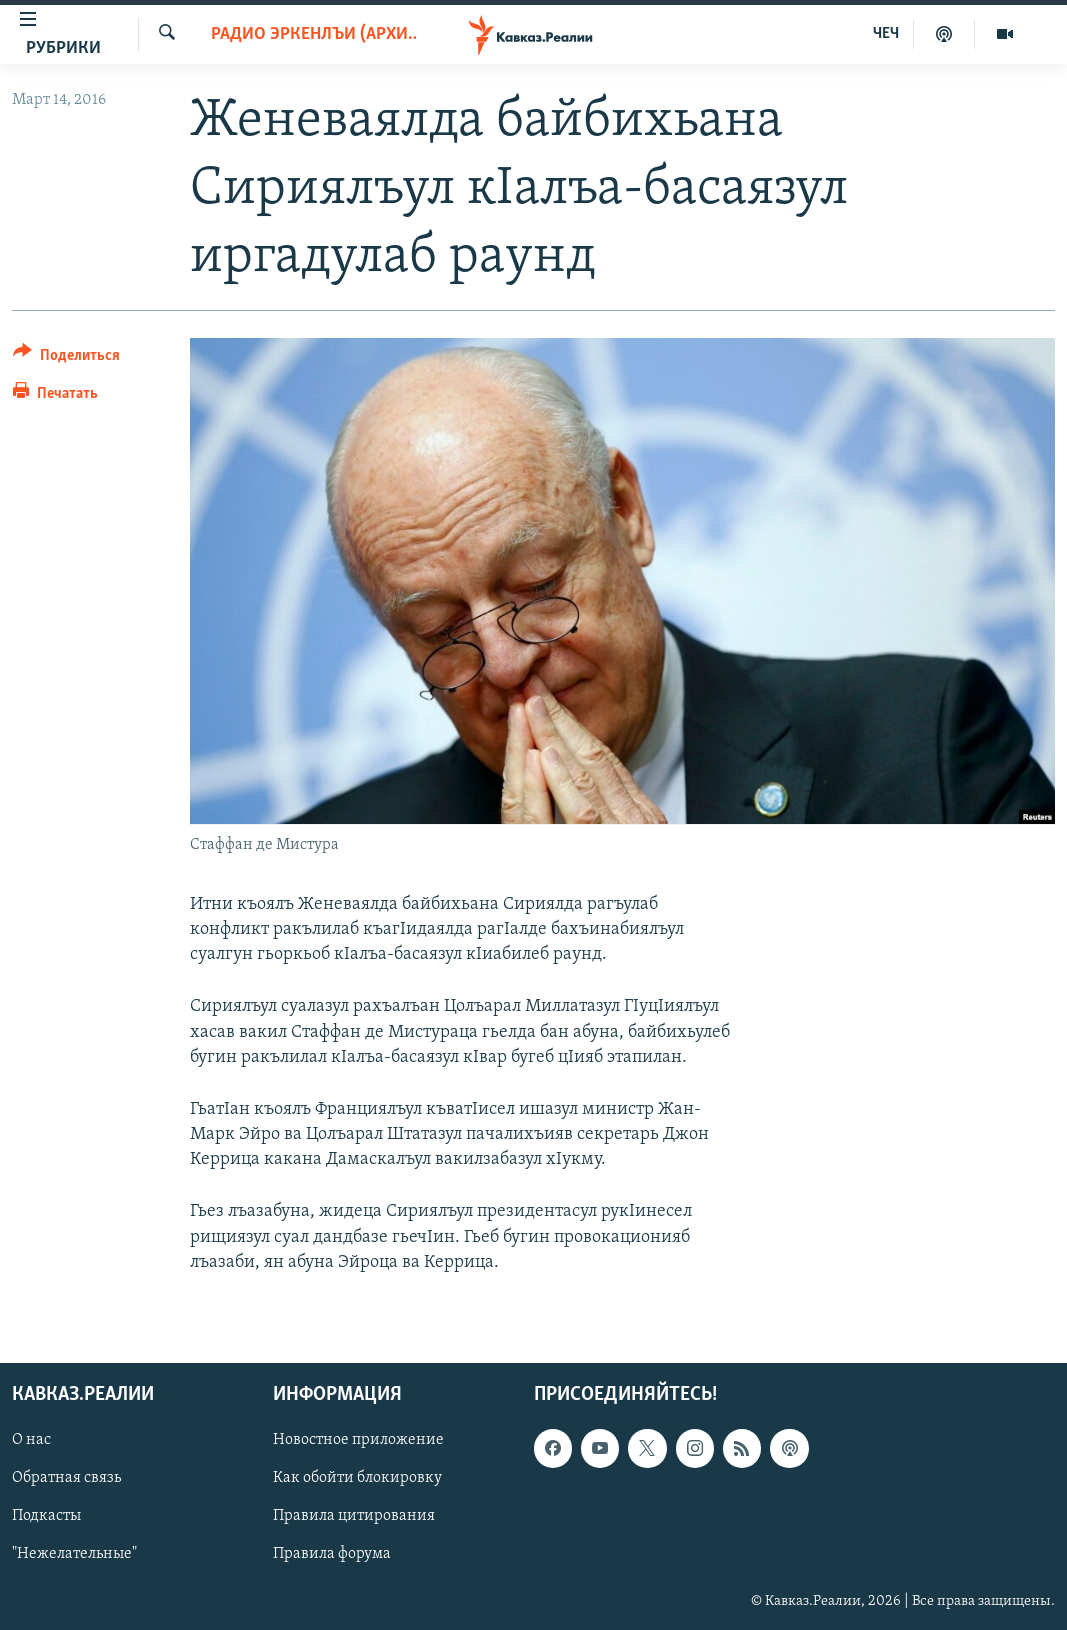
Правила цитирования (354, 1516)
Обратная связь (66, 1478)
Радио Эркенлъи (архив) (314, 34)
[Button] (66, 358)
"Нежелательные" (74, 1555)
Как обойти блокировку (357, 1478)
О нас (31, 1440)
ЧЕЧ (886, 34)
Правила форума (332, 1555)
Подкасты (46, 1516)
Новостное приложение (358, 1440)
